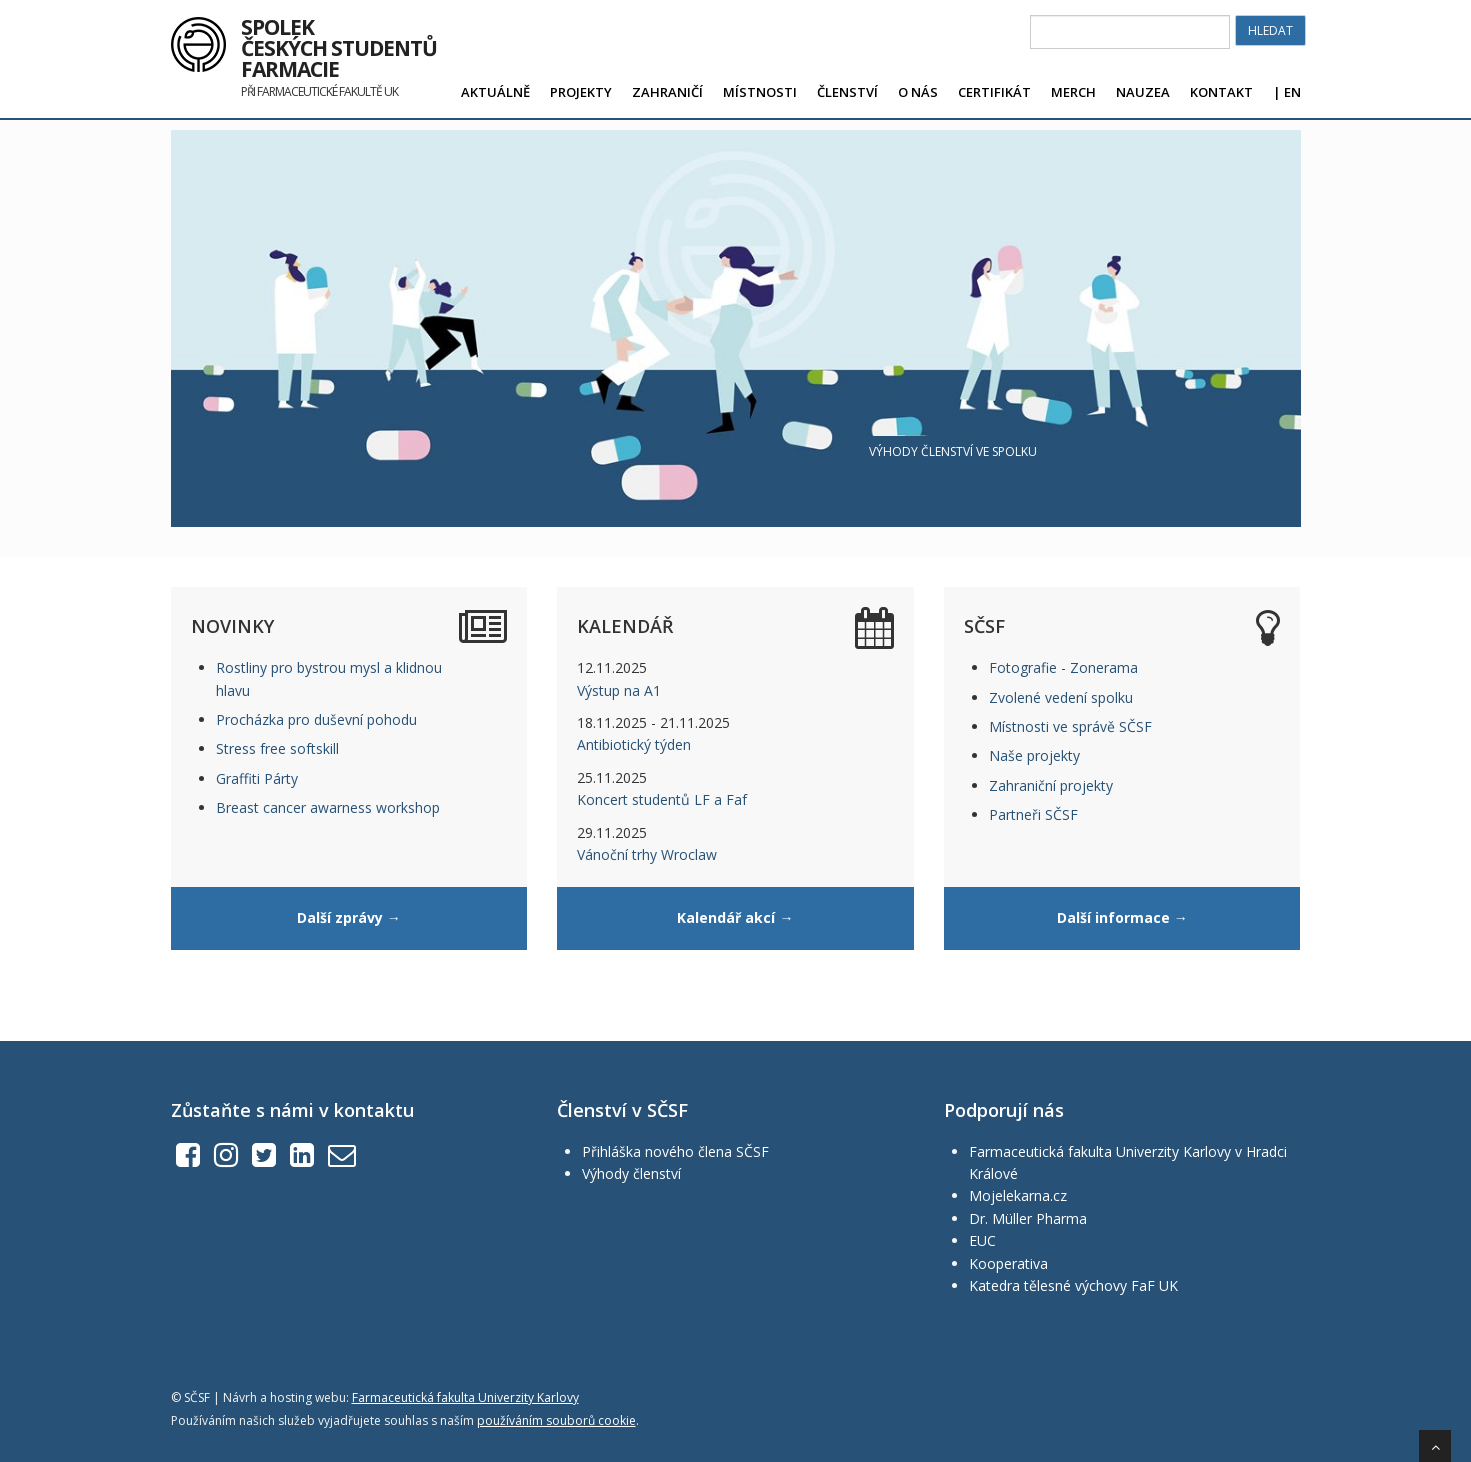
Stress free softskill (277, 748)
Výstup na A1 (619, 690)
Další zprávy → (349, 917)
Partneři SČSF (1033, 814)
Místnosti (760, 92)
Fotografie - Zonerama (1063, 667)
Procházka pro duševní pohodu (316, 719)
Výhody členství (631, 1173)
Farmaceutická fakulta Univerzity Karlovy (465, 1397)
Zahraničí (667, 92)
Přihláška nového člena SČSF (675, 1151)
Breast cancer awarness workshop (328, 807)
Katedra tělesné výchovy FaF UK (1073, 1285)
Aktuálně (495, 92)
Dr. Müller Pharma (1028, 1218)
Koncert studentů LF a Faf (662, 799)
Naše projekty (1034, 755)
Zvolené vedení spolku (1061, 697)
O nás (918, 92)
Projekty (581, 92)
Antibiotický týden (634, 744)
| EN (1287, 92)
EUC (982, 1240)
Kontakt (1221, 92)
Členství (847, 92)
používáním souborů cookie (556, 1420)
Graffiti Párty (257, 778)
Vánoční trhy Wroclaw (647, 854)
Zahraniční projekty (1051, 785)
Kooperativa (1008, 1263)
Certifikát (994, 92)
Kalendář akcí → (735, 917)
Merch (1073, 92)
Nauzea (1143, 92)
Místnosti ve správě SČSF (1070, 726)
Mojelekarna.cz (1018, 1195)
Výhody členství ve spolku (953, 451)
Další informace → (1122, 917)
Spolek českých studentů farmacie (339, 42)
